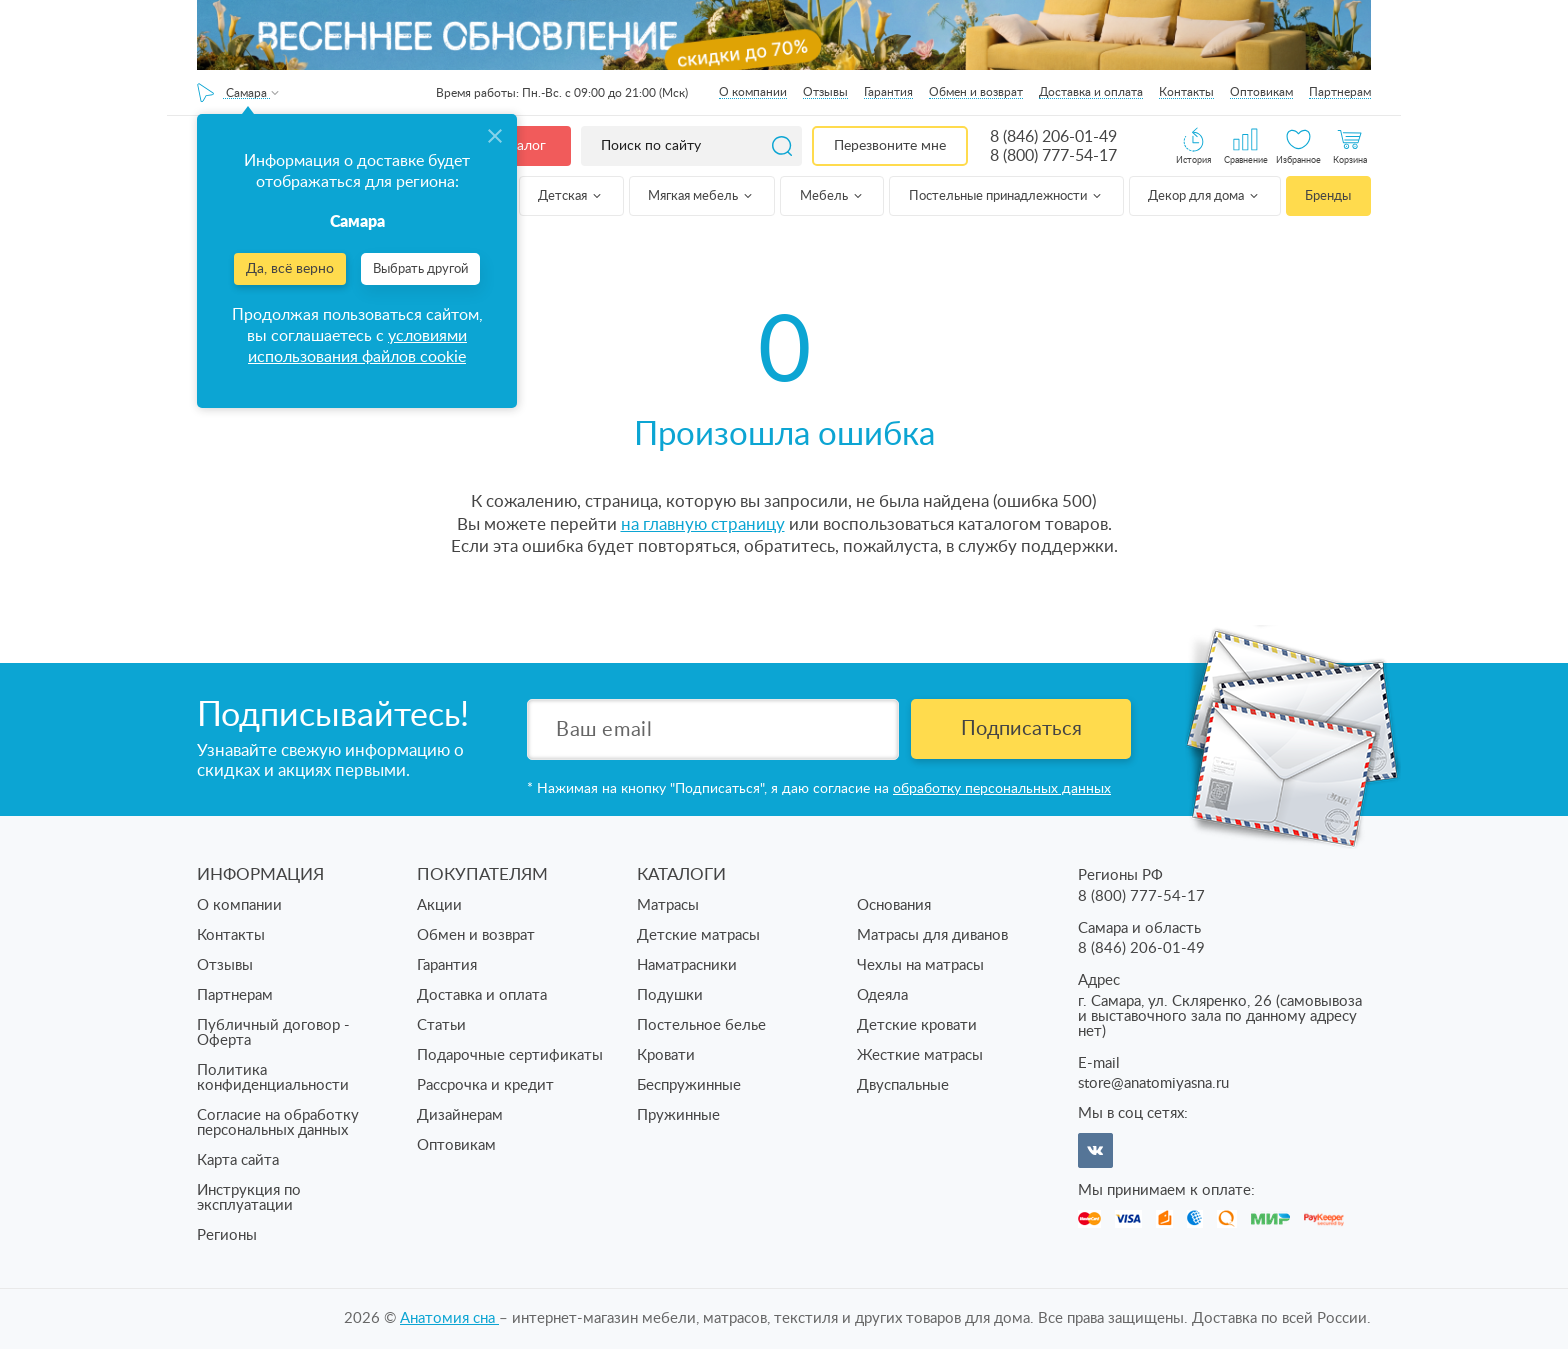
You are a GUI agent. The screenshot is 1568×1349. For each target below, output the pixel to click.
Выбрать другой (420, 269)
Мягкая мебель (701, 196)
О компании (753, 92)
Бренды (1328, 196)
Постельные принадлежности (1006, 196)
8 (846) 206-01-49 (1053, 137)
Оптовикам (1261, 92)
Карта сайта (238, 1160)
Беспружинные (689, 1085)
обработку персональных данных (1002, 789)
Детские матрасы (698, 935)
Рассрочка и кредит (485, 1085)
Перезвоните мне (890, 146)
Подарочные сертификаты (510, 1055)
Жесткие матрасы (920, 1055)
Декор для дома (1204, 196)
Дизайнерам (460, 1115)
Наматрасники (687, 965)
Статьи (441, 1025)
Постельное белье (701, 1025)
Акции (439, 905)
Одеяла (882, 995)
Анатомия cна (449, 1318)
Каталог (520, 146)
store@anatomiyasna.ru (1153, 1083)
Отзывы (825, 92)
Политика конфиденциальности (273, 1078)
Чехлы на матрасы (920, 965)
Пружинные (678, 1115)
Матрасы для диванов (932, 935)
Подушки (670, 995)
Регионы (227, 1235)
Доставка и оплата (1091, 92)
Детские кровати (917, 1025)
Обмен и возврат (976, 92)
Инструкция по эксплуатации (249, 1198)
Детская (571, 196)
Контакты (1186, 92)
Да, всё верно (290, 269)
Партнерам (1340, 92)
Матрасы (668, 905)
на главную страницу (703, 524)
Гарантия (888, 92)
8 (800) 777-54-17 (1053, 156)
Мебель (832, 196)
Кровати (666, 1055)
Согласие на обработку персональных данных (278, 1123)
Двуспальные (903, 1085)
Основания (894, 905)
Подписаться (1021, 729)
